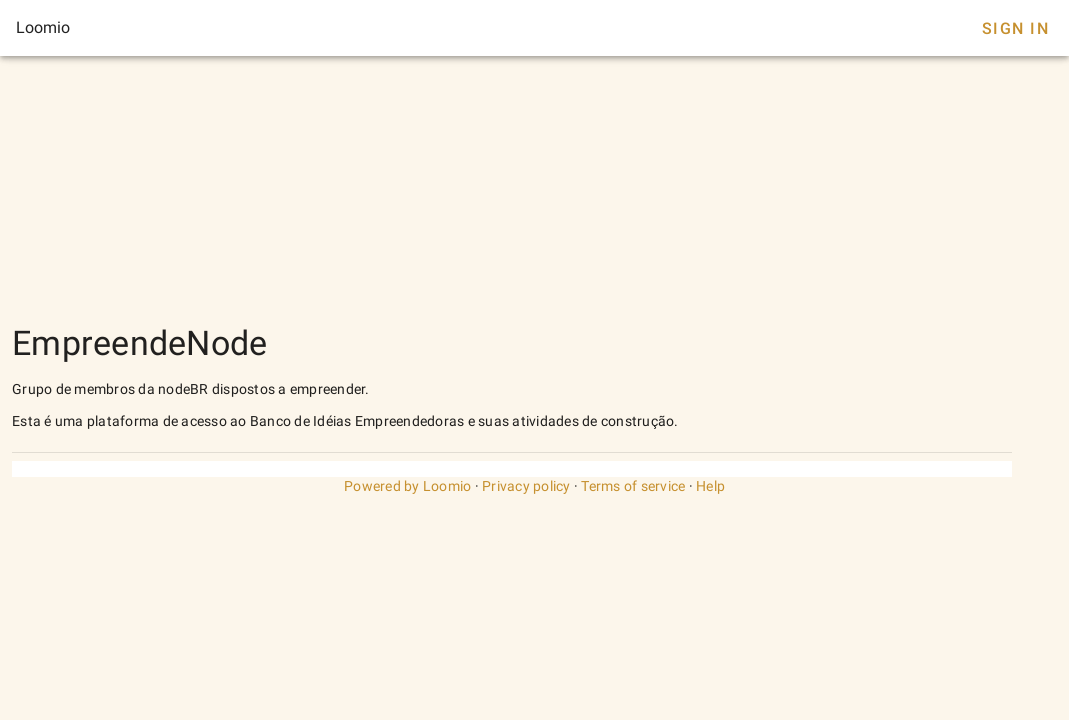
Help (710, 486)
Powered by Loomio (407, 486)
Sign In (1015, 28)
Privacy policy (526, 486)
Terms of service (633, 486)
